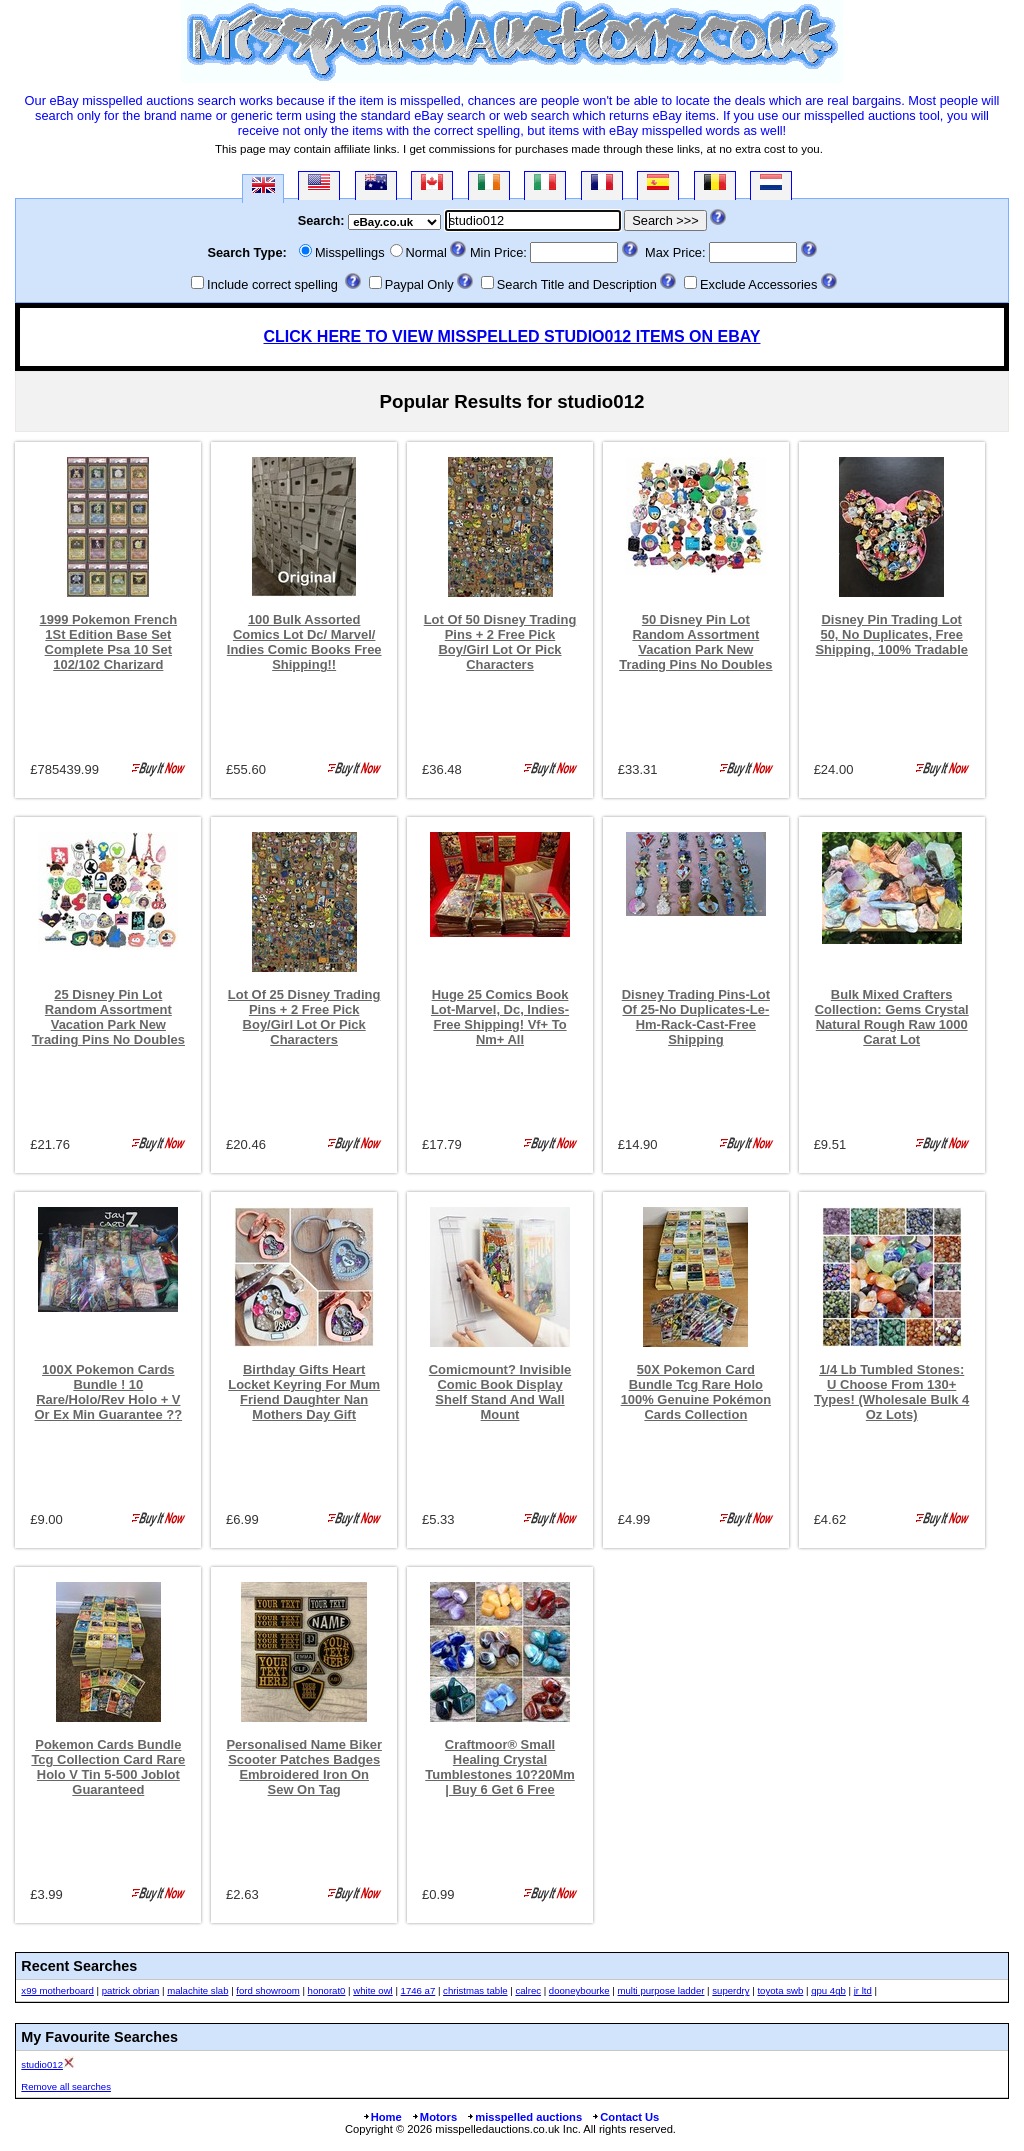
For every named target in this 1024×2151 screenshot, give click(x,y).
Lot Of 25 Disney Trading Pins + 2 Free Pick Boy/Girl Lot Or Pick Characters (304, 1017)
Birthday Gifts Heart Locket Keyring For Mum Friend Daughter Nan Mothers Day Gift (304, 1392)
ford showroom (267, 1990)
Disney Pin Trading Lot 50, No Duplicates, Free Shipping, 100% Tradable (891, 634)
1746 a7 (418, 1990)
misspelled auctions (524, 2117)
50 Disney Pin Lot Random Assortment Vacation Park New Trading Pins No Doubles (695, 642)
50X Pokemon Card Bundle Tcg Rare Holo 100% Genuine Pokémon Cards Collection (696, 1392)
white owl (372, 1990)
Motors (434, 2117)
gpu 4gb (828, 1990)
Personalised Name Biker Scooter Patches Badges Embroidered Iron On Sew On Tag (304, 1767)
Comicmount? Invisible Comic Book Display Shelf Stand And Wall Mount (500, 1392)
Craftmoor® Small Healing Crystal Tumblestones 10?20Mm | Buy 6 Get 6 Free (499, 1767)
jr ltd (863, 1990)
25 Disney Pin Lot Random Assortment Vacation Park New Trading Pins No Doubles (108, 1017)
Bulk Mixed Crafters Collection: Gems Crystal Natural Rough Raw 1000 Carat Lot (892, 1017)
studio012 (42, 2064)
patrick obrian (131, 1990)
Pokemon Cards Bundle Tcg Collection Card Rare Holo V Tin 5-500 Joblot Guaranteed (108, 1767)
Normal (426, 252)
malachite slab (197, 1990)
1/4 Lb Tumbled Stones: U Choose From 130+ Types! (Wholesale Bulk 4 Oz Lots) (891, 1392)
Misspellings (350, 252)
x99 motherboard (57, 1990)
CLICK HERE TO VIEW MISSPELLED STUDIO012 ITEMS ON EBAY (512, 336)
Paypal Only (419, 284)
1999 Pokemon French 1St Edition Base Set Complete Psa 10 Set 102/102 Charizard (109, 642)
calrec (528, 1990)
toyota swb (780, 1990)
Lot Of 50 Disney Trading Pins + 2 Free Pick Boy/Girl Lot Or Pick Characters (500, 642)
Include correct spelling (272, 284)
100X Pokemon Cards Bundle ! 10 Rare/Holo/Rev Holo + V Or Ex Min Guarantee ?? (109, 1392)
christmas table (475, 1990)
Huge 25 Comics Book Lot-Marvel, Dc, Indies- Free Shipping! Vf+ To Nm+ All (500, 1017)
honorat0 (327, 1990)
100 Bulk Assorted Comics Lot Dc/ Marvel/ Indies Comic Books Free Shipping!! (304, 642)
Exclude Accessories (758, 284)
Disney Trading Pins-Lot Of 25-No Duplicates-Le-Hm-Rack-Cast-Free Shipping (696, 1017)
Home (382, 2117)
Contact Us (625, 2117)
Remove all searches (66, 2086)
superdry (730, 1990)
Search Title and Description (577, 284)
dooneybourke (579, 1990)
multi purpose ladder (661, 1990)
